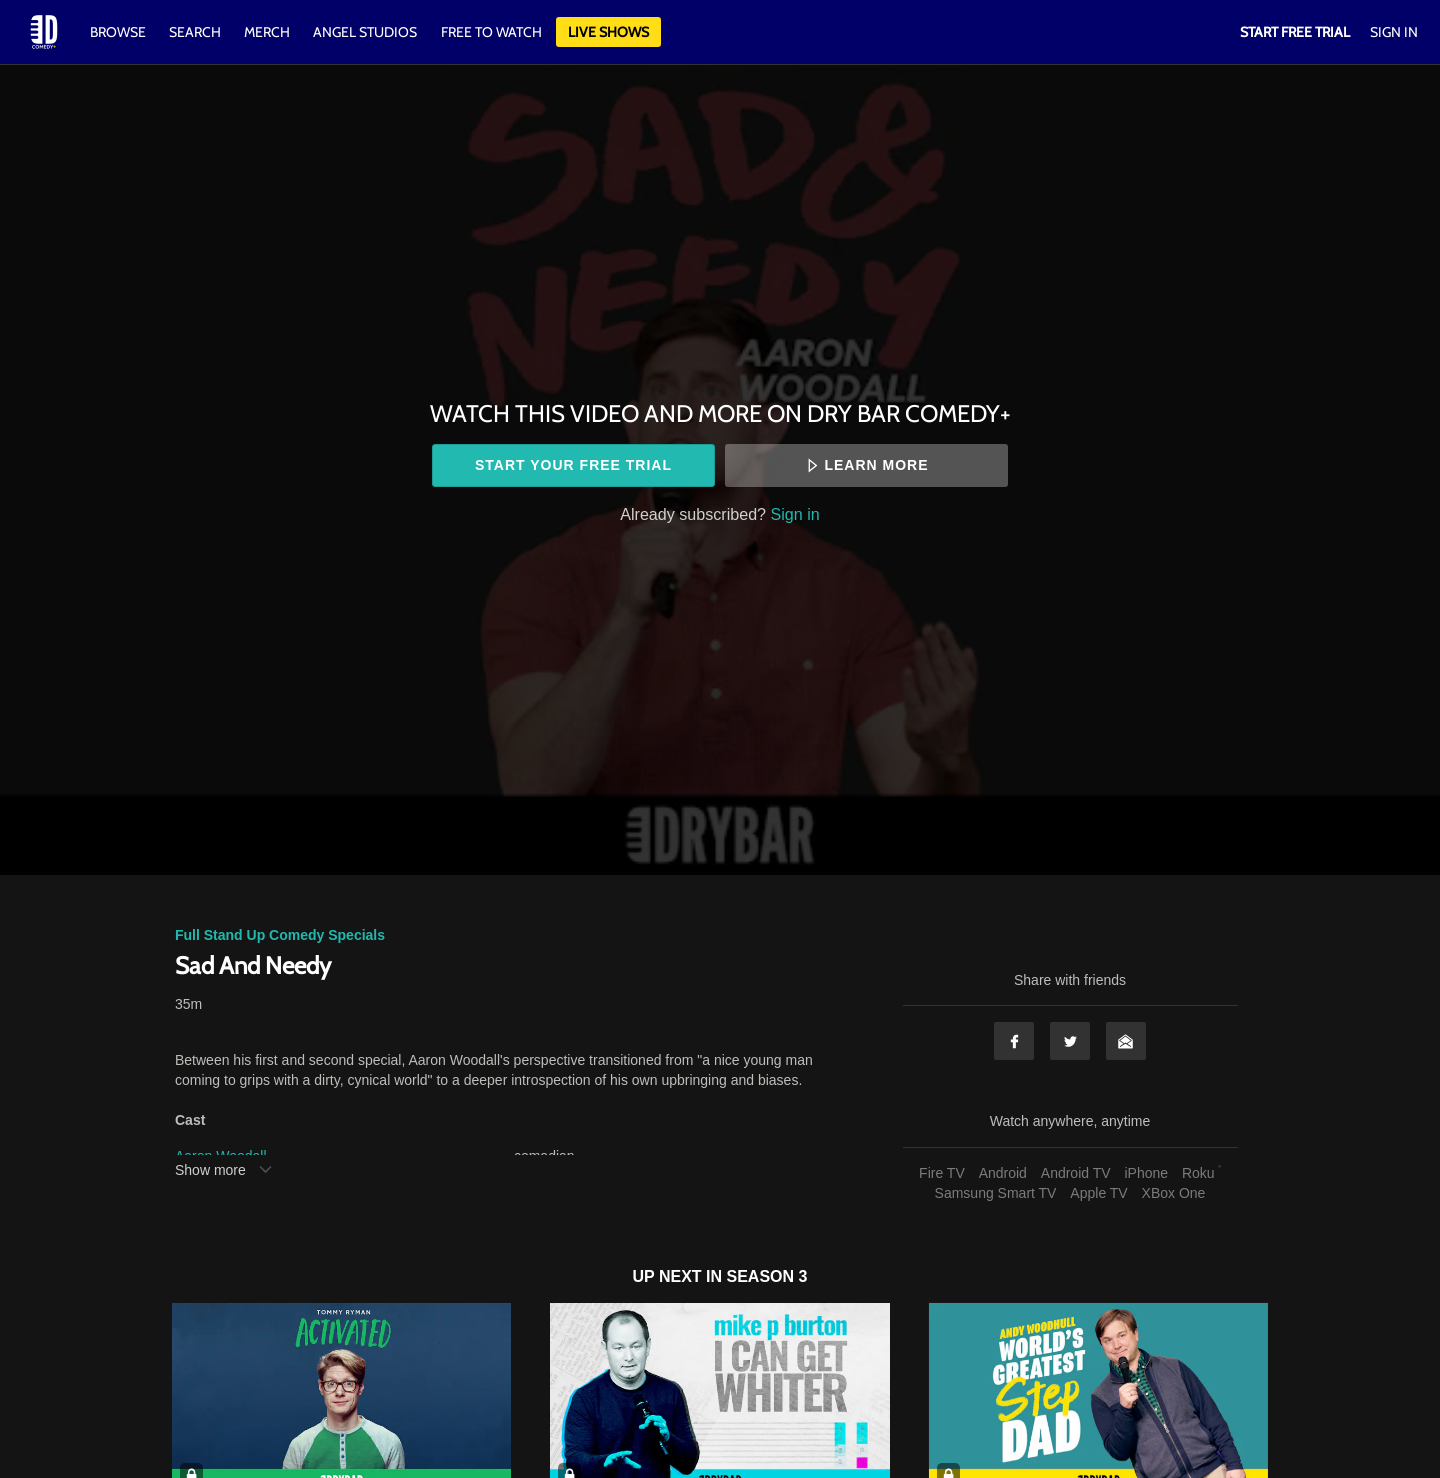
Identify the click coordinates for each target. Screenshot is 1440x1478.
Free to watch (491, 32)
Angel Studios (365, 32)
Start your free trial (573, 465)
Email (1126, 1041)
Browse (119, 32)
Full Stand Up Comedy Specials (280, 935)
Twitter (1070, 1041)
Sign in (795, 514)
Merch (267, 32)
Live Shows (608, 32)
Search (196, 32)
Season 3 (767, 1276)
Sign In (1394, 32)
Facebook (1014, 1041)
